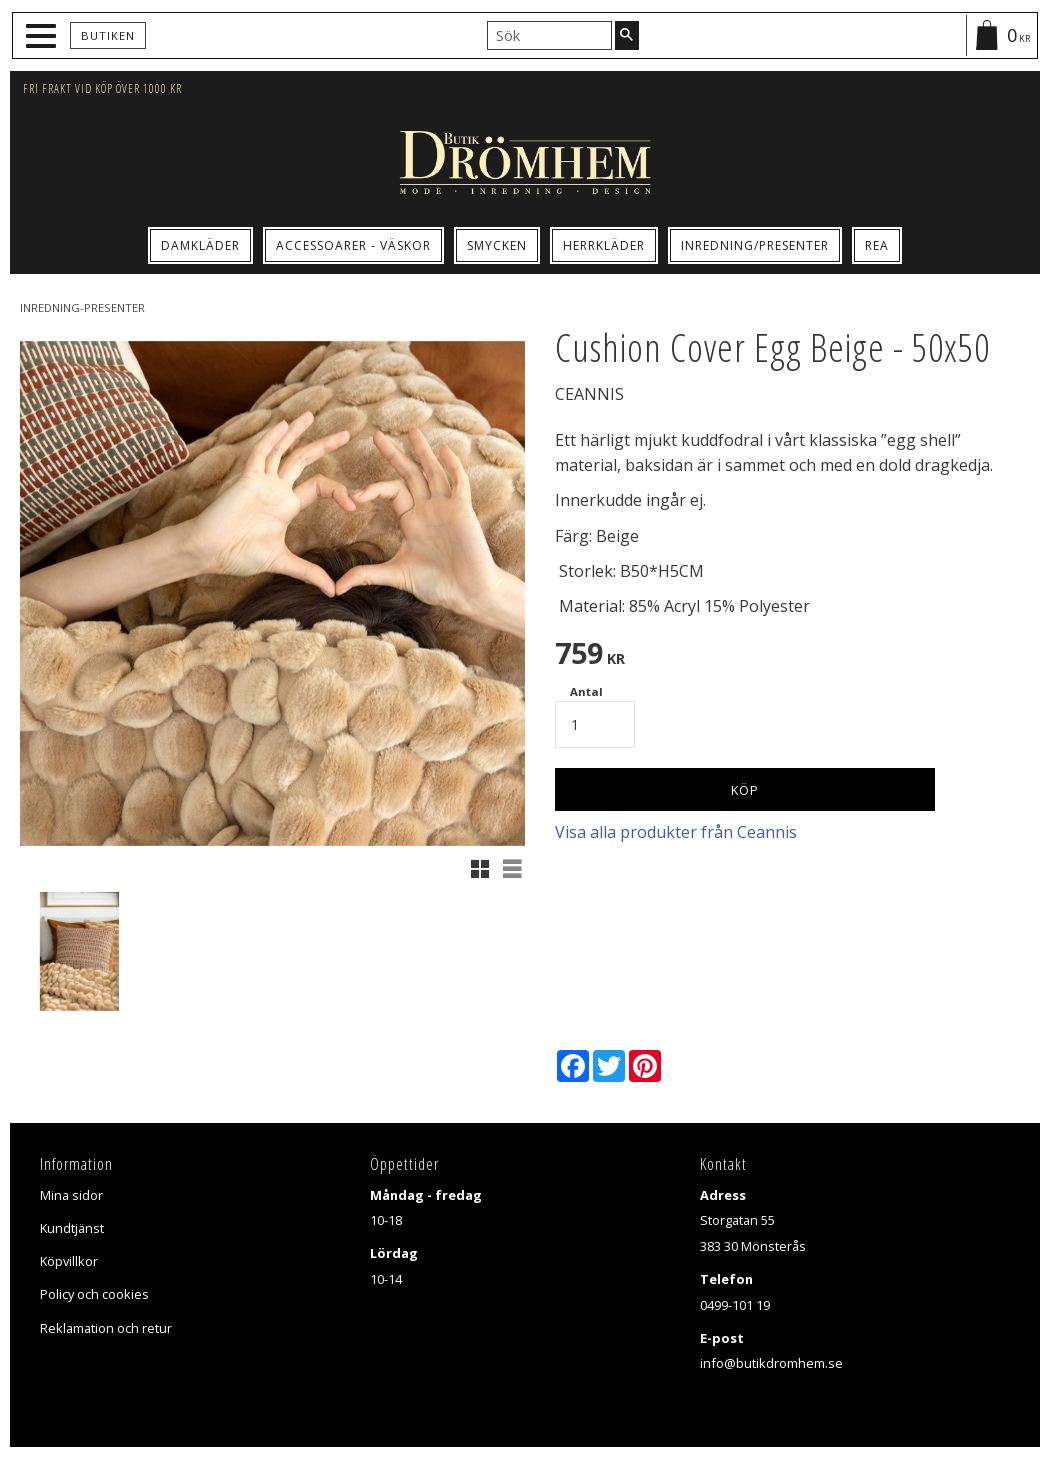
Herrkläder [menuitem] (604, 245)
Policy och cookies (94, 1294)
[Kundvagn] (1001, 35)
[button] (43, 36)
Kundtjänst (72, 1228)
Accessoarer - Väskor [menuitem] (353, 245)
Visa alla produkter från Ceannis (676, 832)
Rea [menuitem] (877, 245)
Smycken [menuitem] (497, 245)
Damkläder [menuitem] (200, 245)
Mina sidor (71, 1195)
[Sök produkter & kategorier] (549, 35)
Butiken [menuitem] (108, 35)
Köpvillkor (69, 1261)
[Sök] (627, 35)
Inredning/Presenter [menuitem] (755, 245)
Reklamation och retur (106, 1328)
